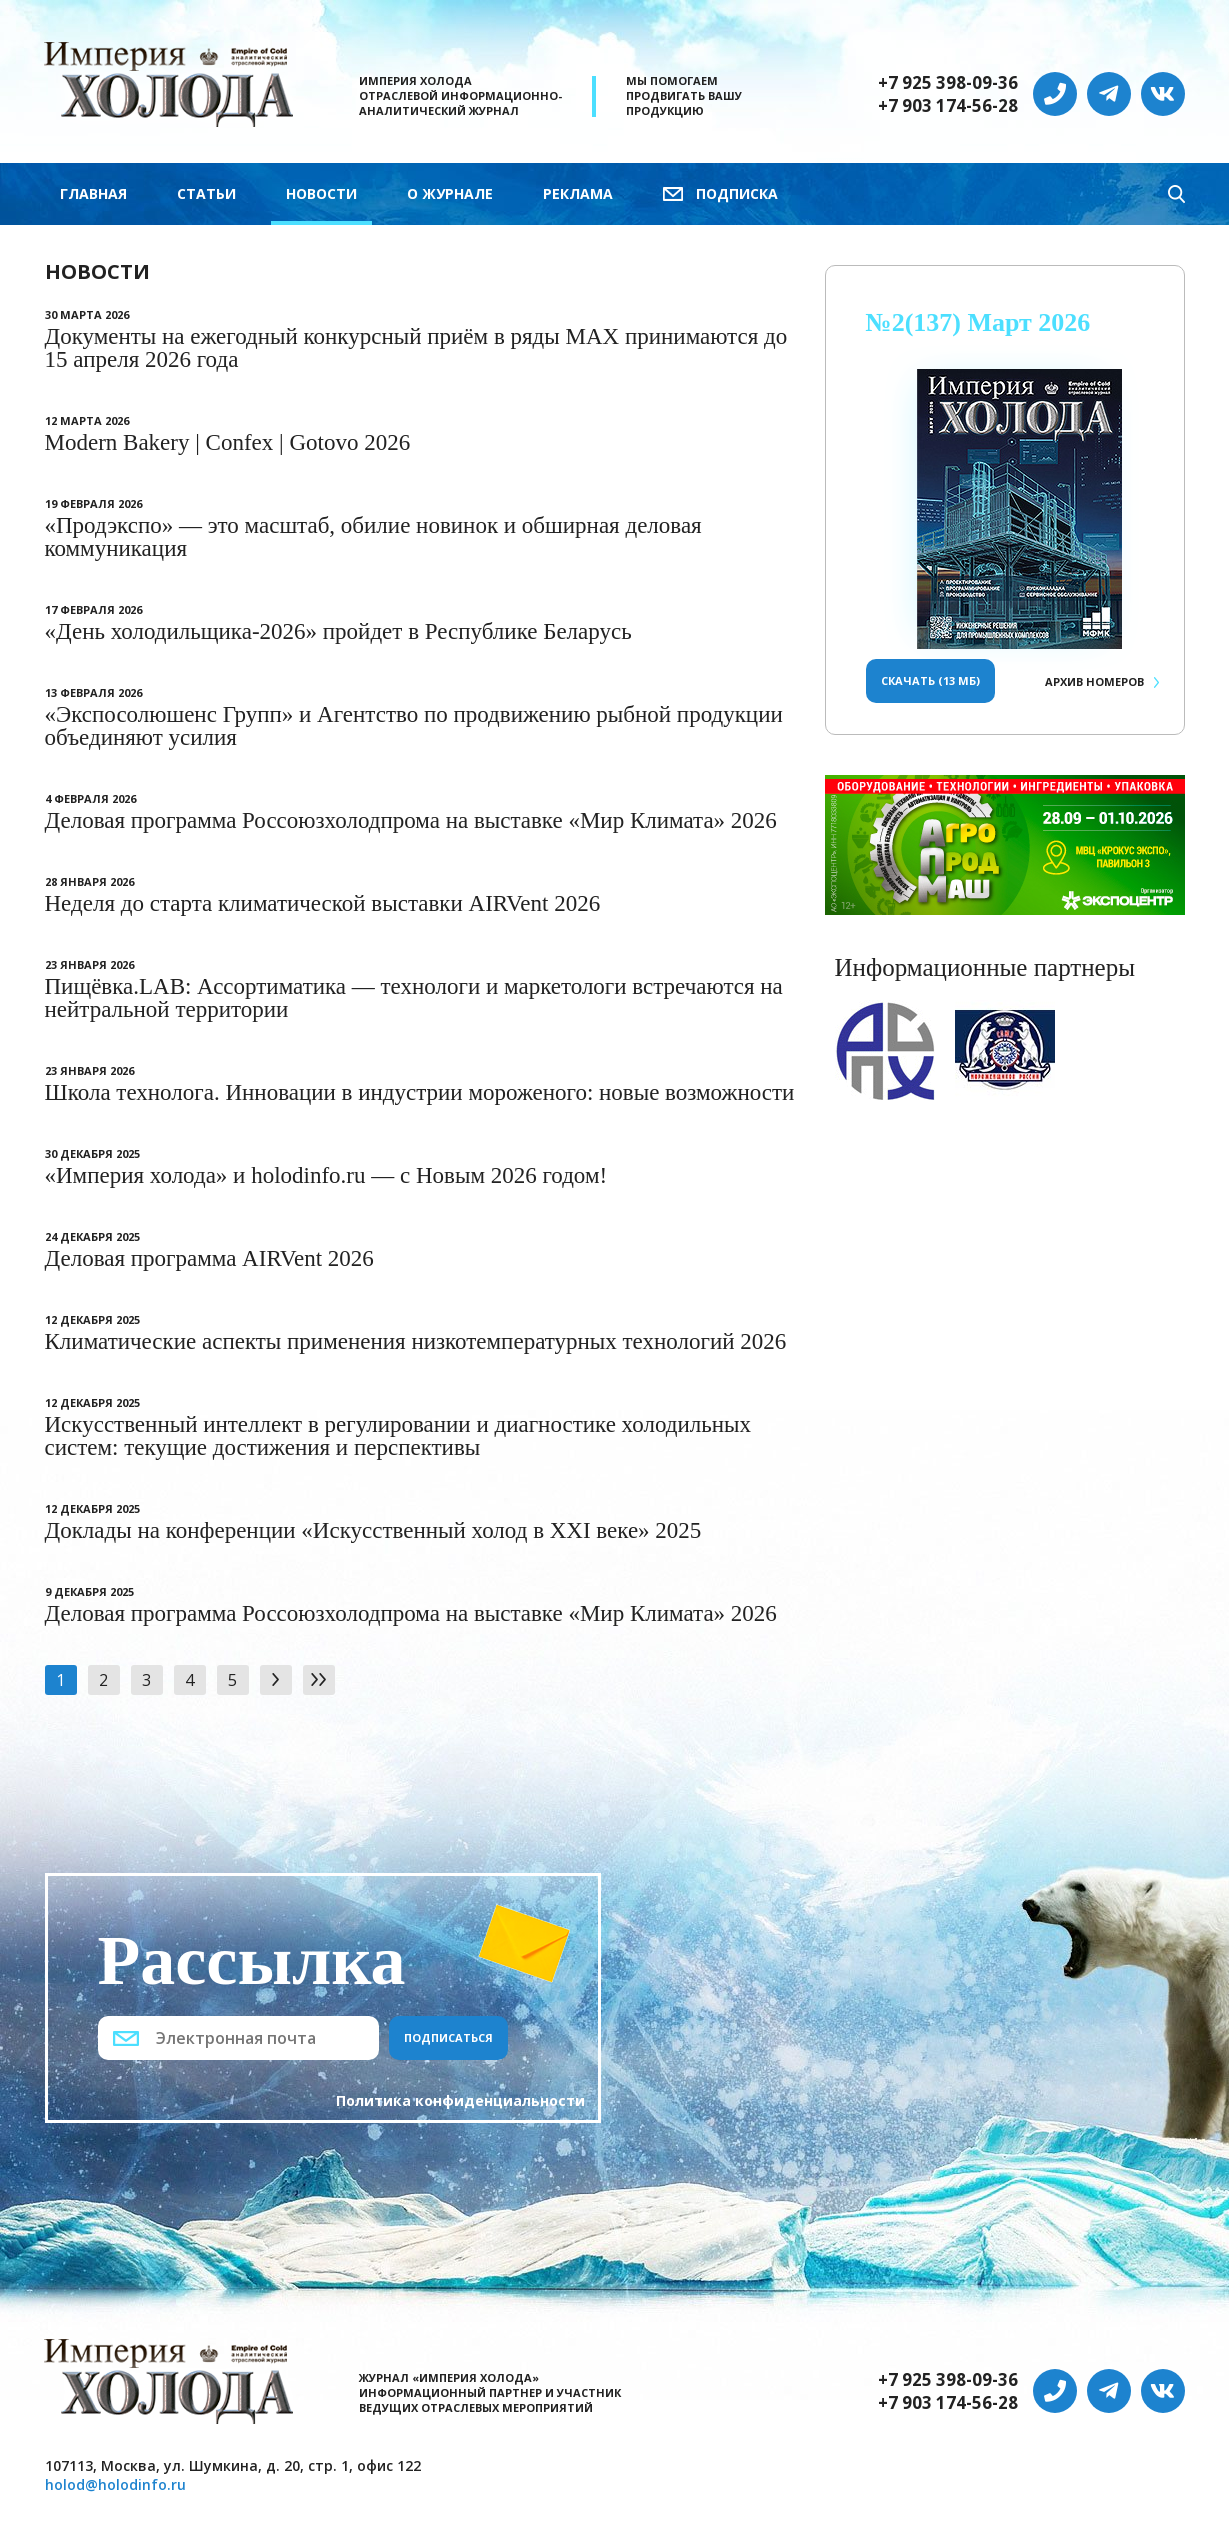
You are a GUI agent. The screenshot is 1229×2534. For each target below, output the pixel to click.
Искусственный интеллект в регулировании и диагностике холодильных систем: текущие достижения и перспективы (398, 1436)
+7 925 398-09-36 (948, 83)
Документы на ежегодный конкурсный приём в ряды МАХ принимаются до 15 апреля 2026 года (416, 348)
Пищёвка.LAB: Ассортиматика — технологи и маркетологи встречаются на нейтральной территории (414, 998)
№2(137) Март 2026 (978, 322)
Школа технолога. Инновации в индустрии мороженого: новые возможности (420, 1092)
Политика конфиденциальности (460, 2100)
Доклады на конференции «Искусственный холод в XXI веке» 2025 (373, 1530)
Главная (93, 193)
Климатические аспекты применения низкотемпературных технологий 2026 (416, 1341)
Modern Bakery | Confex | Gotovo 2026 (228, 442)
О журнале (450, 193)
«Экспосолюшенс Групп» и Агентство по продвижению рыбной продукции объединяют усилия (414, 726)
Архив (1094, 681)
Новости (321, 193)
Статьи (206, 193)
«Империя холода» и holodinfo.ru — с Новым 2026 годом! (326, 1175)
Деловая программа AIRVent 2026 (209, 1258)
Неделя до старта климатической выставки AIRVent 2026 (323, 903)
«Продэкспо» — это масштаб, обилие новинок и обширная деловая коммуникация (373, 537)
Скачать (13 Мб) (930, 680)
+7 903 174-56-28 (948, 106)
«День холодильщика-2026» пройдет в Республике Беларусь (338, 631)
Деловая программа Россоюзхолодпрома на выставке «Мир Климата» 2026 (411, 820)
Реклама (578, 193)
